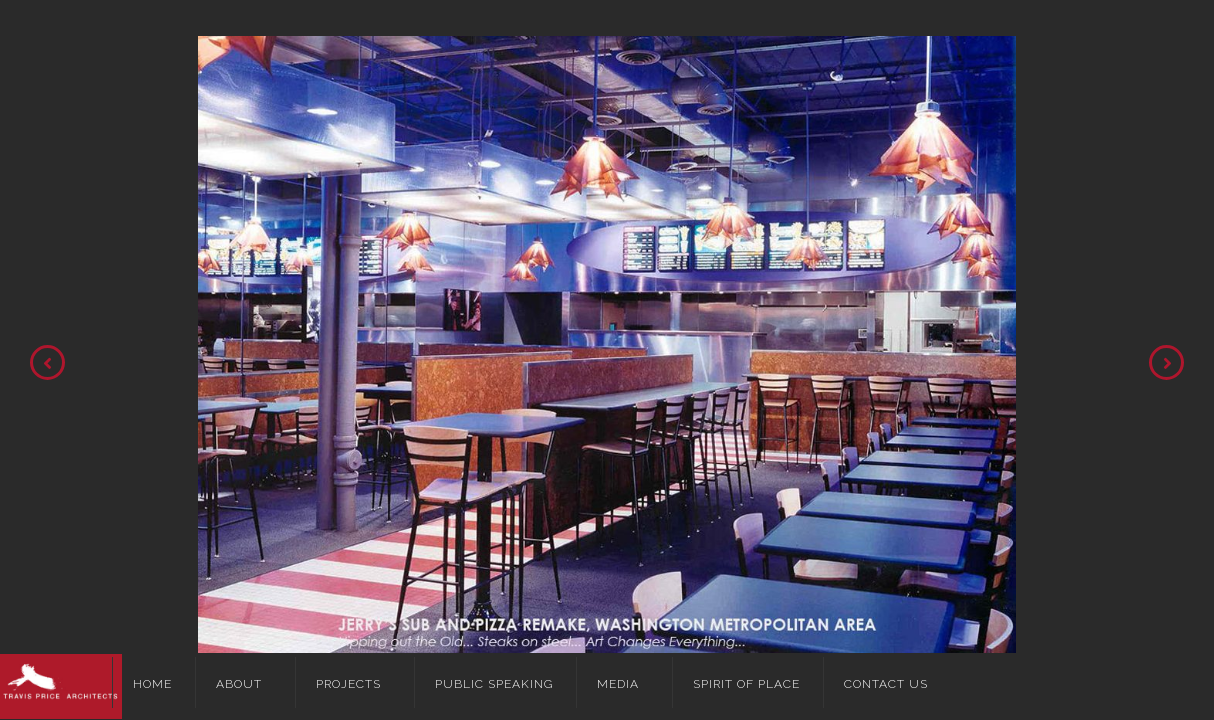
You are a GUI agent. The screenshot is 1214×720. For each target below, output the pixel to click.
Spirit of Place (746, 684)
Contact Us (886, 684)
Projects (348, 684)
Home (152, 684)
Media (618, 684)
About (239, 684)
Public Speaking (494, 684)
